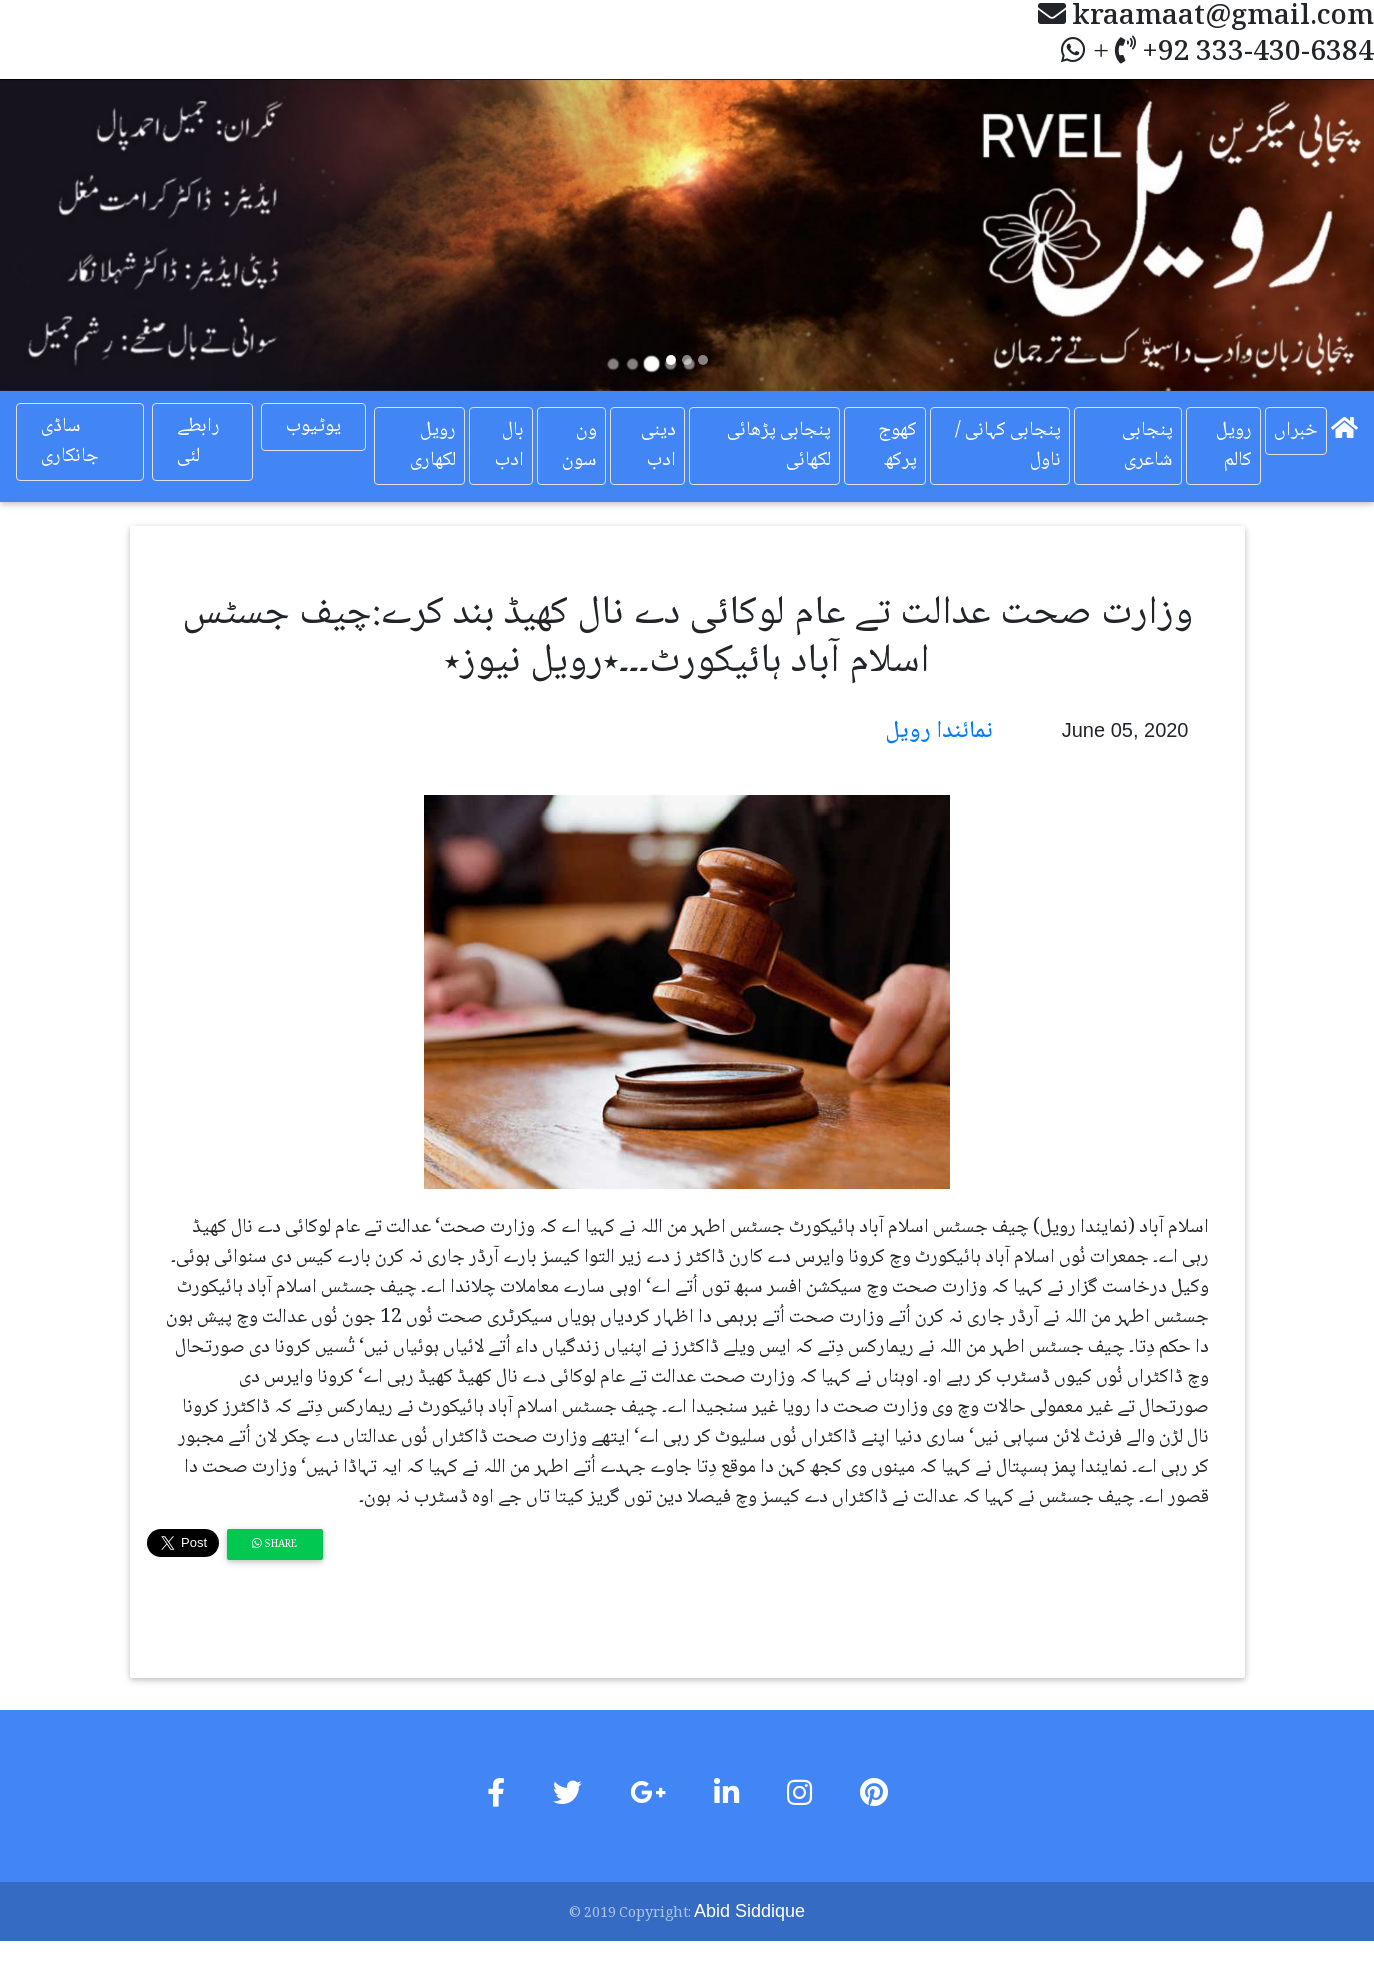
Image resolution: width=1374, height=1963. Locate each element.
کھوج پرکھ (897, 446)
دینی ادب (658, 446)
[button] (103, 235)
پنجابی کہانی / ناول (1008, 446)
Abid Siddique (749, 1911)
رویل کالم (1234, 446)
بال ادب (509, 446)
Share (274, 1544)
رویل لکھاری (433, 446)
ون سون (579, 446)
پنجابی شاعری (1147, 446)
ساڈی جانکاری (70, 442)
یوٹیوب (313, 427)
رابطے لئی (198, 442)
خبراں (1296, 431)
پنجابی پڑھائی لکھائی (779, 446)
